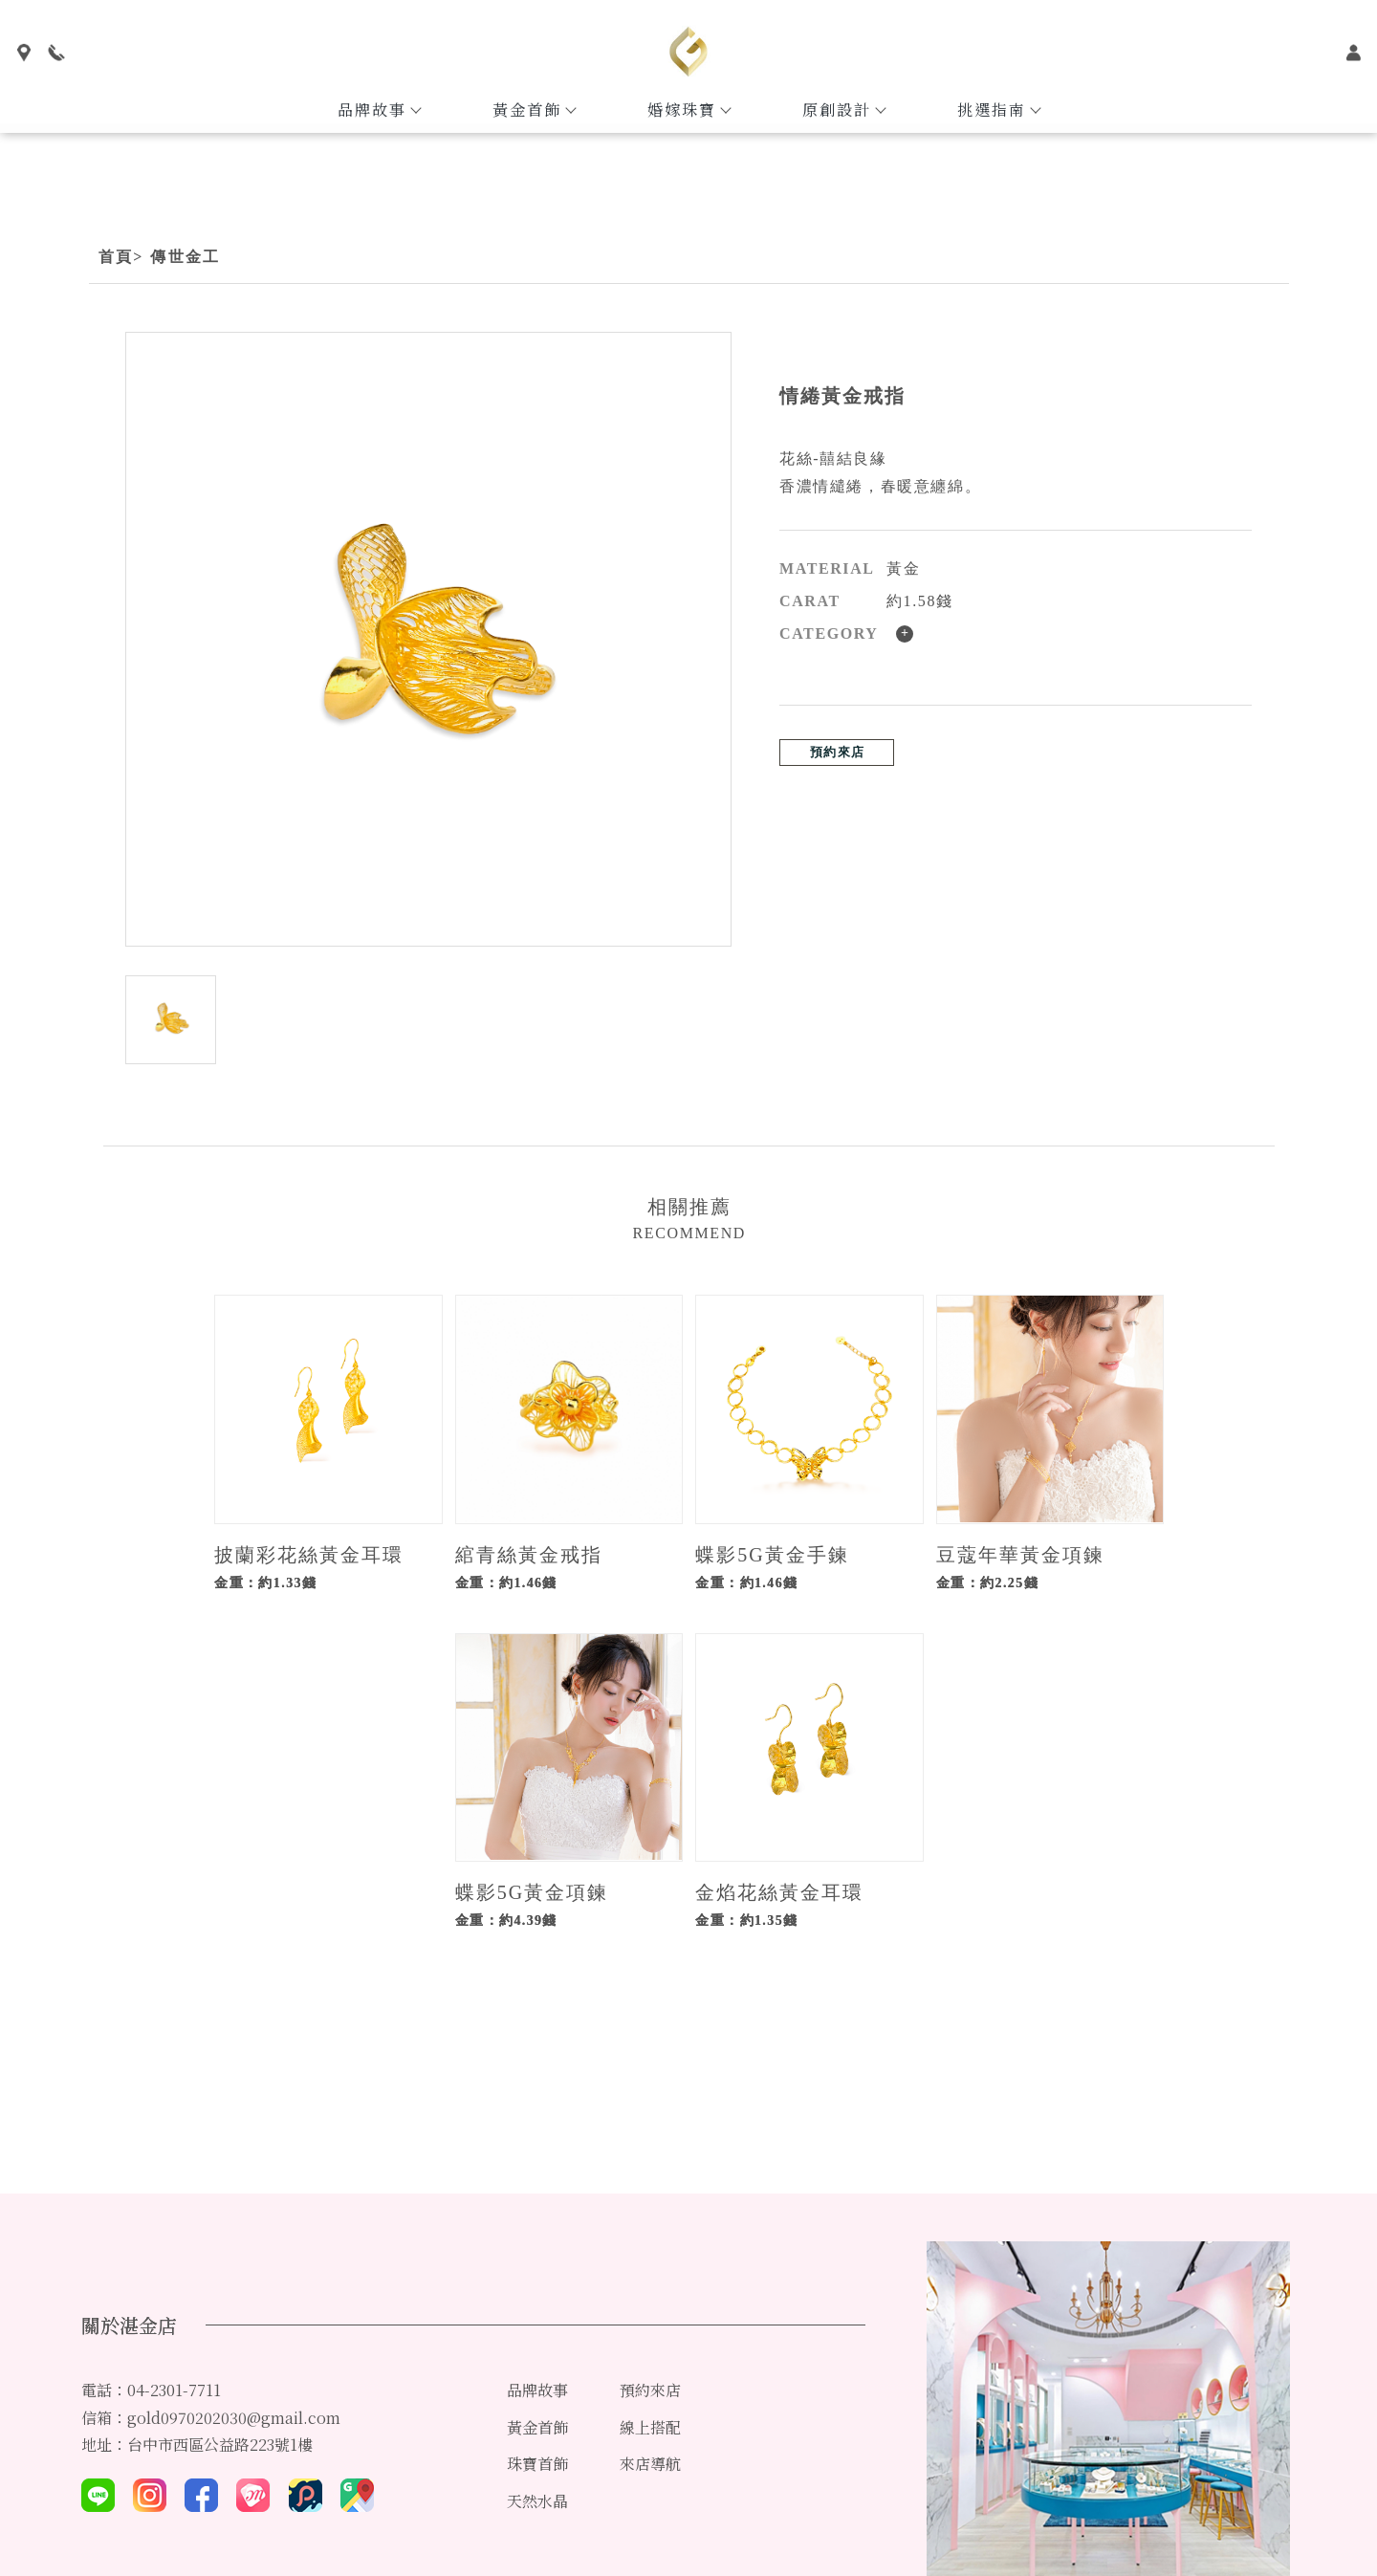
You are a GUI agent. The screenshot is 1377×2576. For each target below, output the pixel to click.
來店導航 (650, 2464)
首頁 (116, 257)
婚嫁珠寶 (688, 109)
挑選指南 (998, 109)
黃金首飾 (533, 109)
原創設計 (843, 109)
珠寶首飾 (537, 2464)
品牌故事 (379, 109)
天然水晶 (537, 2501)
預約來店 (837, 752)
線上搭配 (650, 2427)
